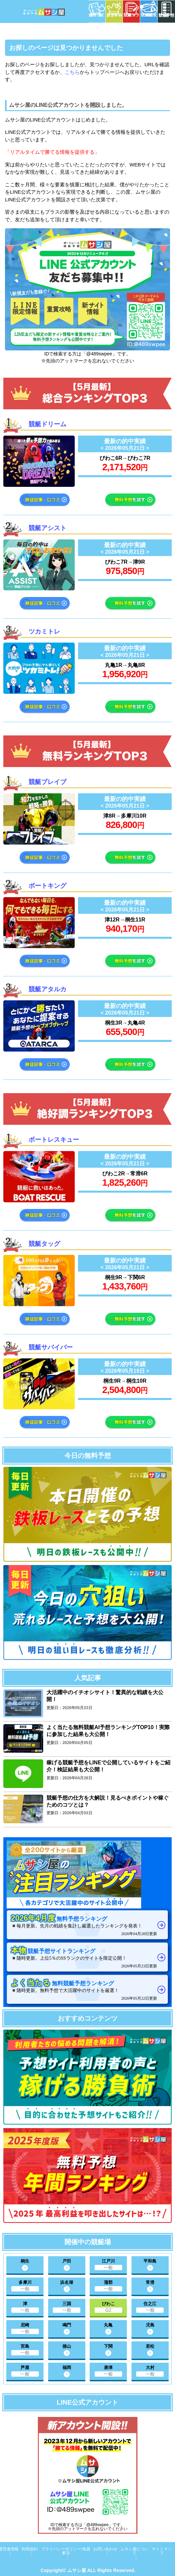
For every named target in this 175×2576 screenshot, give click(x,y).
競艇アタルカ (47, 989)
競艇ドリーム (47, 424)
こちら (72, 72)
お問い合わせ (105, 2549)
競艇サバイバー (51, 1347)
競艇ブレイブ (47, 781)
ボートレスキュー (54, 1139)
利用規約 (30, 2549)
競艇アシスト (47, 527)
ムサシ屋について (134, 2551)
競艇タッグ (44, 1243)
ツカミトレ (44, 631)
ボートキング (47, 885)
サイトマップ (162, 2551)
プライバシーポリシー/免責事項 (65, 2551)
